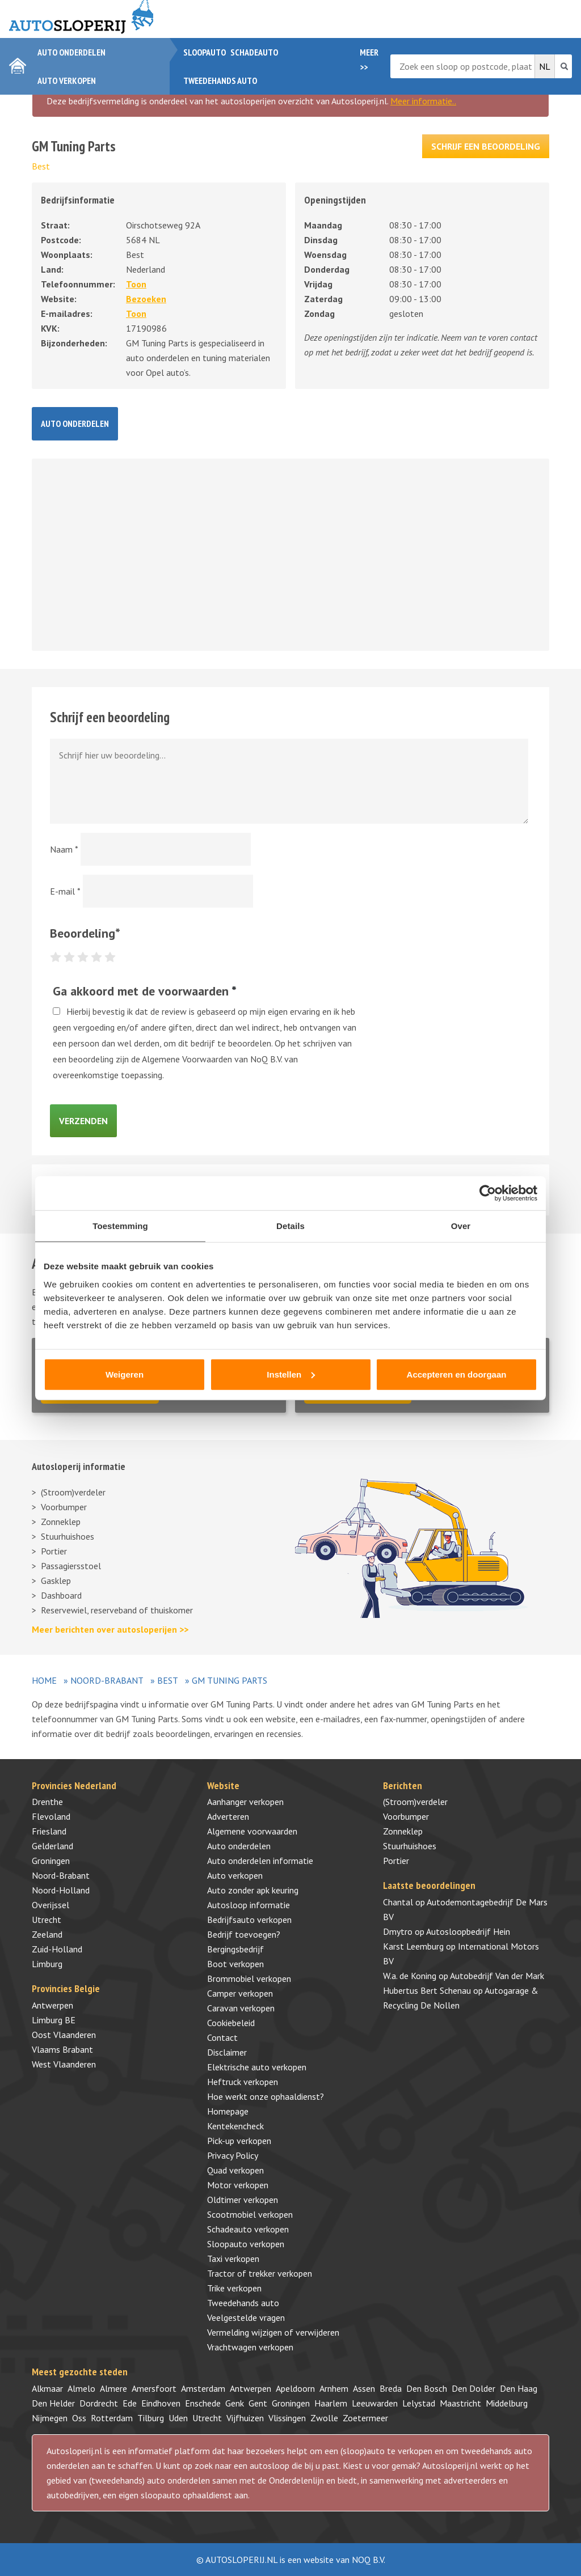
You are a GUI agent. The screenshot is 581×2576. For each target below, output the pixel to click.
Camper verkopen (240, 1993)
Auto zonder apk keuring (252, 1890)
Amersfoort (154, 2388)
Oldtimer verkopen (242, 2199)
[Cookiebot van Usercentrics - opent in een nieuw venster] (487, 1193)
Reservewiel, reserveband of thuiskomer (117, 1610)
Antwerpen (52, 2005)
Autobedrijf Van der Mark (497, 1975)
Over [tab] (461, 1226)
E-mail (65, 891)
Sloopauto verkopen (245, 2243)
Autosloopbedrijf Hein (468, 1931)
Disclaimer (227, 2052)
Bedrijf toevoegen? (243, 1934)
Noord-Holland (61, 1890)
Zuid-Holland (57, 1949)
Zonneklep (61, 1521)
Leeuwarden (375, 2403)
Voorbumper (64, 1506)
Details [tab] (290, 1226)
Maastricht (460, 2403)
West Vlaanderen (64, 2064)
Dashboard (61, 1595)
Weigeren (125, 1374)
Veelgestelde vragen (246, 2317)
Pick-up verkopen (239, 2140)
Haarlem (330, 2403)
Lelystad (418, 2403)
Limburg (47, 1963)
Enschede (203, 2403)
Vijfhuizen (245, 2418)
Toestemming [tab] (120, 1226)
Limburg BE (53, 2020)
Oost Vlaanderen (64, 2034)
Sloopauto (204, 52)
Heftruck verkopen (242, 2081)
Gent (258, 2403)
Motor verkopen (237, 2185)
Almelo (81, 2388)
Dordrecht (98, 2403)
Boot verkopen (235, 1963)
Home (44, 1680)
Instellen (291, 1374)
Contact (222, 2037)
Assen (364, 2388)
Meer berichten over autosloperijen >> (110, 1629)
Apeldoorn (295, 2388)
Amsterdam (203, 2388)
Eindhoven (160, 2403)
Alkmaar (47, 2388)
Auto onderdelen (71, 52)
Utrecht (46, 1919)
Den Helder (53, 2403)
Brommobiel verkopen (249, 1978)
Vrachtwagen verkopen (250, 2347)
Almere (113, 2388)
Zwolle (324, 2418)
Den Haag (518, 2388)
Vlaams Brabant (62, 2049)
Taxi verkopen (233, 2258)
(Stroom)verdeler (73, 1492)
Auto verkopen (66, 80)
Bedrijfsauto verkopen (249, 1919)
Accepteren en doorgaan (457, 1374)
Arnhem (333, 2388)
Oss (79, 2418)
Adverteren (228, 1816)
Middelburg (507, 2403)
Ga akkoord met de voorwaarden (145, 991)
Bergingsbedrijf (235, 1949)
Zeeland (47, 1934)
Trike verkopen (234, 2288)
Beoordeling (85, 933)
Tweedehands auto (220, 80)
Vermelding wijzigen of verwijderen (273, 2332)
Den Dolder (473, 2388)
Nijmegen (50, 2418)
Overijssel (50, 1904)
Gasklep (56, 1580)
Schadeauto (254, 52)
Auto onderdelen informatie (260, 1860)
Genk (234, 2403)
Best (41, 166)
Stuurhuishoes (67, 1536)
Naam (64, 849)
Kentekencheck (235, 2126)
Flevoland (51, 1816)
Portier (54, 1551)
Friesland (49, 1831)
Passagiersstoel (71, 1565)
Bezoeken (146, 298)
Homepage (228, 2111)
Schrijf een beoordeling (485, 146)
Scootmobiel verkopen (250, 2214)
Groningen (51, 1860)
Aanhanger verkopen (245, 1801)
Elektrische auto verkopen (256, 2067)
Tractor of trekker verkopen (259, 2273)
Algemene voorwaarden (252, 1831)
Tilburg (150, 2418)
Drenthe (47, 1801)
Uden (178, 2418)
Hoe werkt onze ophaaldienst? (265, 2096)
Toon (136, 284)
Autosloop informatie (248, 1904)
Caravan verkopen (241, 2008)
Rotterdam (112, 2418)
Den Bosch (426, 2388)
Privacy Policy (232, 2155)
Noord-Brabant (107, 1680)
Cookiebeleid (231, 2022)
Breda (391, 2388)
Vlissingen (287, 2418)
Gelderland (52, 1846)
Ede (130, 2403)
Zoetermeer (365, 2418)
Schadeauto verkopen (248, 2229)
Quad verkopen (235, 2170)
